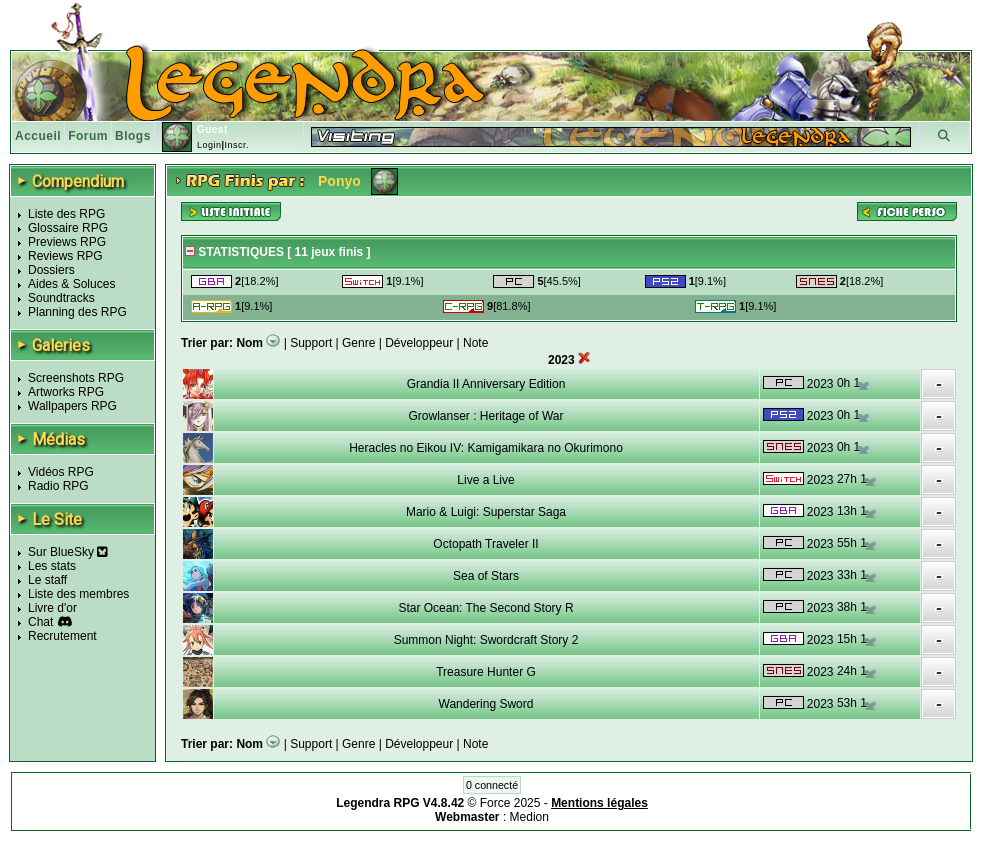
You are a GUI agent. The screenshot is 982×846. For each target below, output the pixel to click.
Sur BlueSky (68, 552)
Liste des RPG (66, 214)
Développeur (419, 343)
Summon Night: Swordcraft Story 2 (486, 640)
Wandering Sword (486, 704)
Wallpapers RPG (72, 406)
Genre (358, 343)
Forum (88, 136)
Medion (529, 817)
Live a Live (485, 480)
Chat (40, 622)
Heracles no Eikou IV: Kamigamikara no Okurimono (486, 448)
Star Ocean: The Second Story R (485, 608)
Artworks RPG (66, 392)
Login (209, 145)
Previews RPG (67, 242)
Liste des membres (78, 594)
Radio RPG (58, 486)
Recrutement (62, 636)
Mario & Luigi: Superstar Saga (486, 512)
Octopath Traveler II (485, 544)
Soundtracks (61, 298)
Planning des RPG (77, 312)
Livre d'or (52, 608)
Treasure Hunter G (486, 672)
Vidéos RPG (61, 472)
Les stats (52, 566)
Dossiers (51, 270)
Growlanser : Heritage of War (486, 416)
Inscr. (236, 145)
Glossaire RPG (68, 228)
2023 (820, 384)
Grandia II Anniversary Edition (486, 384)
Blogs (133, 136)
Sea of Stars (486, 576)
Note (475, 343)
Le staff (47, 580)
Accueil (38, 136)
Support (311, 343)
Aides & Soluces (71, 284)
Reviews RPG (65, 256)
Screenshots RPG (76, 378)
